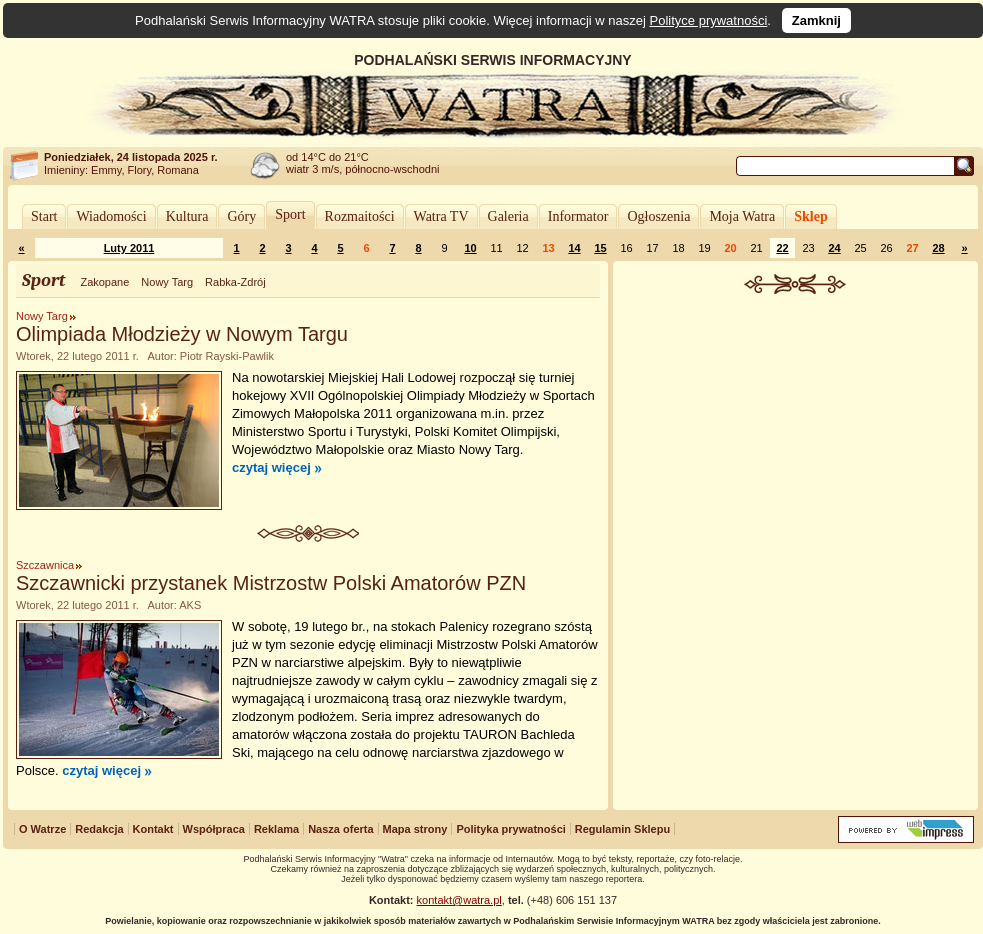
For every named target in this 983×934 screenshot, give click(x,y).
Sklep (810, 216)
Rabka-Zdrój (235, 282)
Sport (290, 214)
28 (938, 248)
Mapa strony (415, 829)
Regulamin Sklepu (622, 829)
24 (834, 248)
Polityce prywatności (709, 20)
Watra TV (441, 216)
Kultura (187, 216)
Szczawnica (45, 565)
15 (600, 248)
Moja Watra (742, 216)
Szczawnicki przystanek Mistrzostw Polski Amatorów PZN (271, 583)
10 (470, 248)
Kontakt (153, 829)
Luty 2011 (129, 248)
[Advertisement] (796, 444)
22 (782, 248)
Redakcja (99, 829)
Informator (578, 216)
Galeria (508, 216)
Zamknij (816, 20)
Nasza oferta (340, 829)
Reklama (276, 829)
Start (44, 216)
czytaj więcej (271, 467)
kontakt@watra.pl (459, 900)
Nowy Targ (167, 282)
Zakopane (104, 282)
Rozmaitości (360, 216)
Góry (241, 216)
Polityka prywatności (510, 829)
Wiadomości (111, 216)
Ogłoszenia (658, 216)
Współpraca (214, 829)
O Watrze (42, 829)
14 (574, 248)
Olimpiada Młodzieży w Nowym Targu (182, 334)
